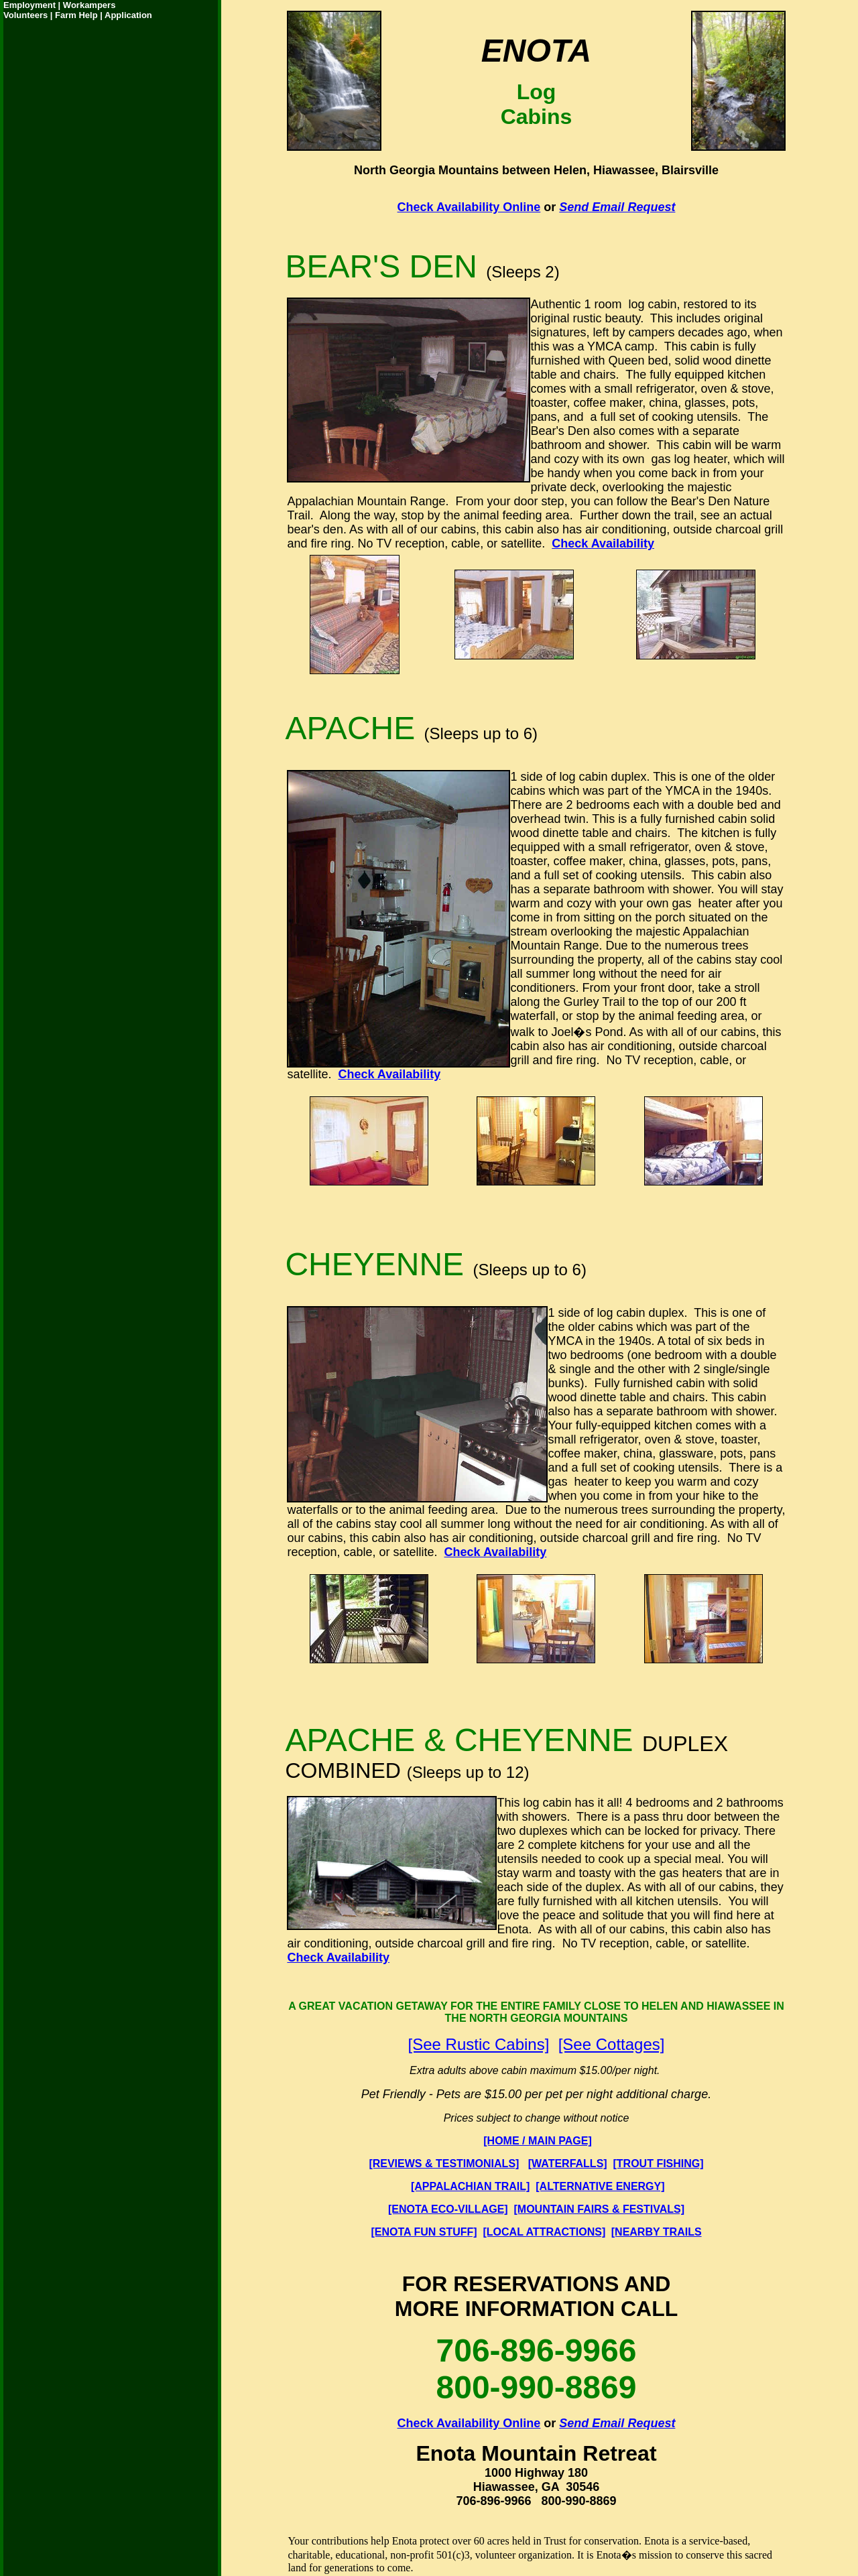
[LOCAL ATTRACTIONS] (544, 2232)
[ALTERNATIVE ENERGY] (600, 2186)
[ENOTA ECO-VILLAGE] (448, 2209)
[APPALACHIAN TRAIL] (470, 2186)
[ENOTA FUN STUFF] (424, 2232)
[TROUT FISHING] (658, 2163)
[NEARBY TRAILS (656, 2232)
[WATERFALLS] (567, 2163)
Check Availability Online (469, 207)
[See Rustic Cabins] (479, 2044)
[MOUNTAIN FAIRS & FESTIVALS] (599, 2209)
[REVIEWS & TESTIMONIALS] (444, 2163)
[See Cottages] (611, 2044)
